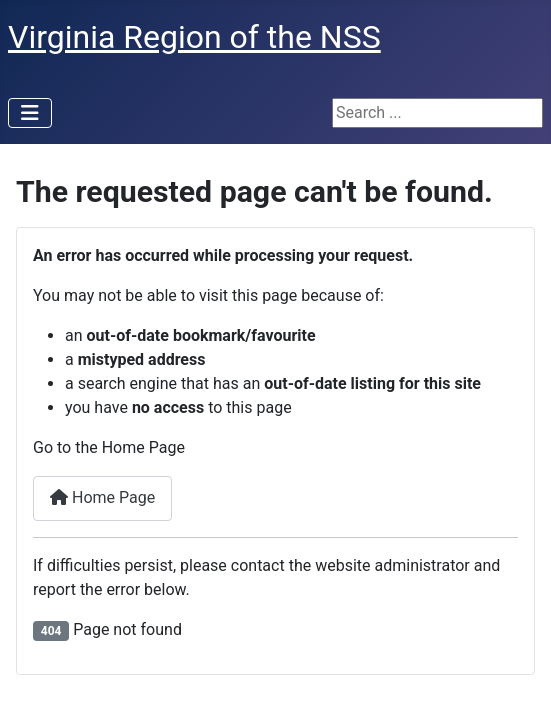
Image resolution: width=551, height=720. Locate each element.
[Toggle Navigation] (30, 113)
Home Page (102, 497)
